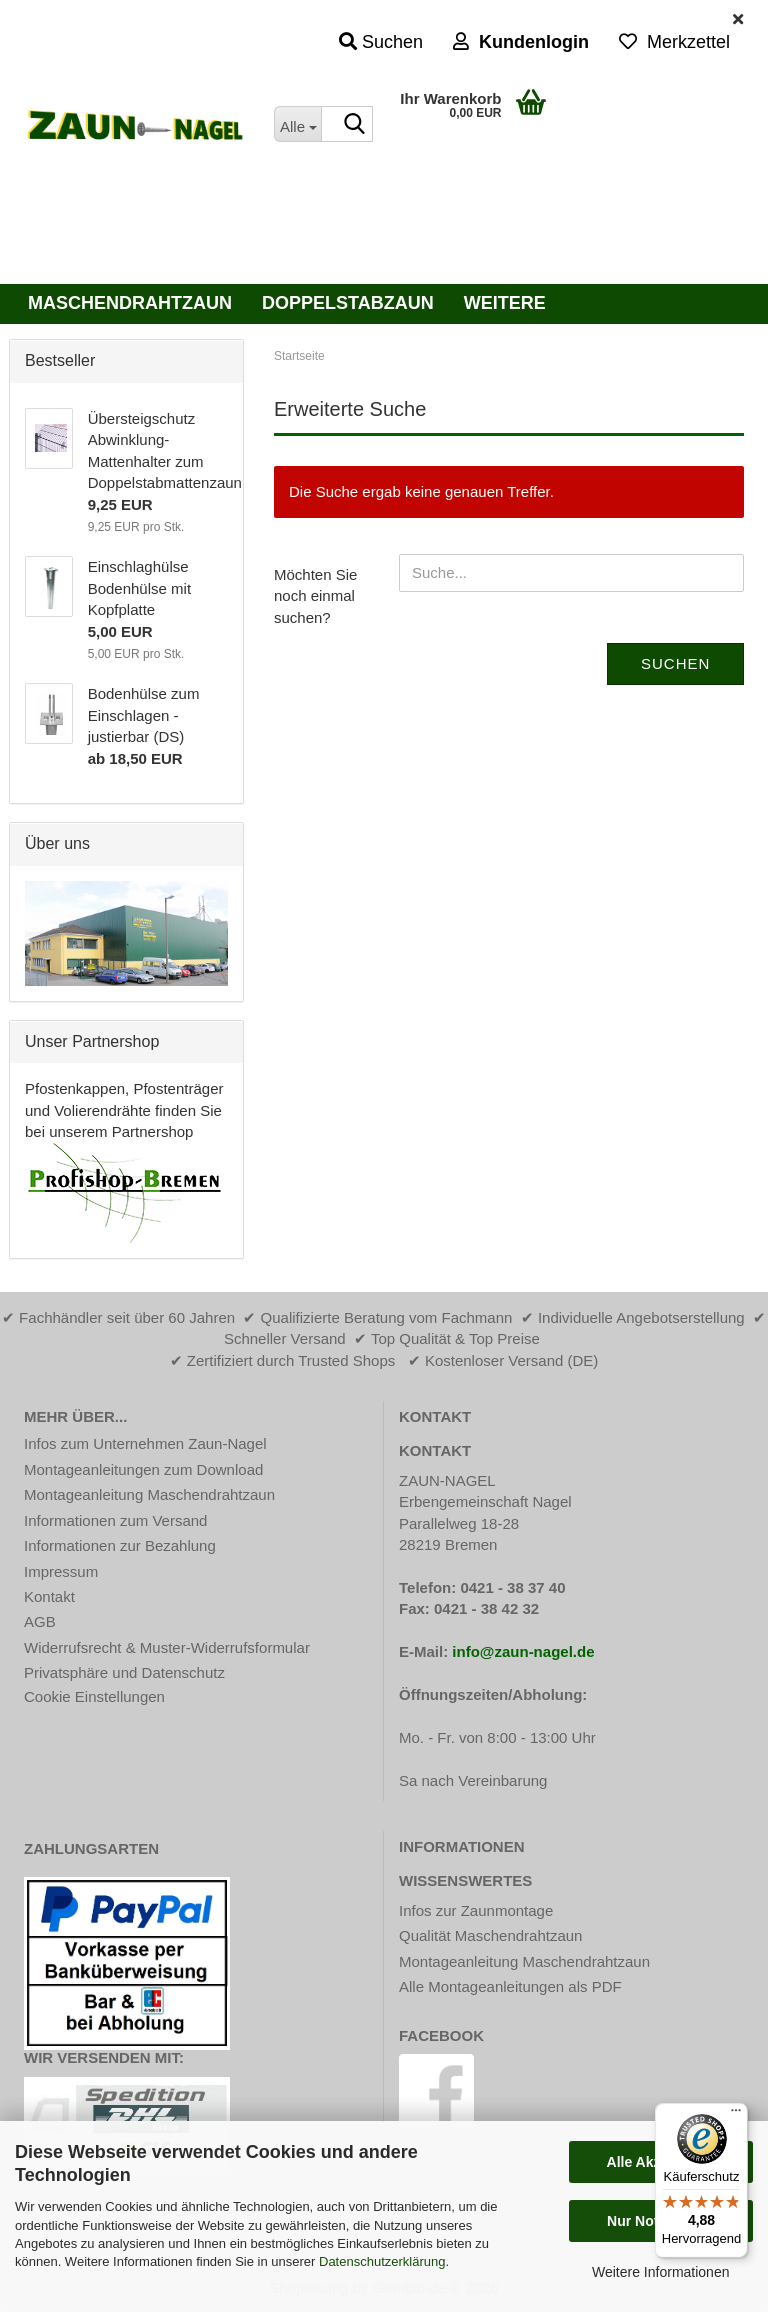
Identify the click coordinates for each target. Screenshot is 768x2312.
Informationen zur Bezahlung (120, 1545)
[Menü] (736, 2115)
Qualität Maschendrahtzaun (490, 1935)
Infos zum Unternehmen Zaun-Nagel (145, 1443)
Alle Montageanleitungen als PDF (510, 1986)
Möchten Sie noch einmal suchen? (315, 596)
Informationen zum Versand (115, 1520)
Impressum (61, 1571)
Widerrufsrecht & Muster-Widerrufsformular (167, 1647)
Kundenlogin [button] (521, 42)
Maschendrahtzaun (130, 303)
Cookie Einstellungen (94, 1696)
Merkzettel (674, 42)
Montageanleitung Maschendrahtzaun (149, 1494)
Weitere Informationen (660, 2272)
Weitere (505, 303)
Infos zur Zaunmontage (476, 1910)
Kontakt (49, 1596)
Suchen (675, 663)
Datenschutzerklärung (382, 2261)
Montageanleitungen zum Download (143, 1469)
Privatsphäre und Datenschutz (124, 1672)
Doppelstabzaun (348, 303)
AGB (40, 1621)
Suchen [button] (381, 42)
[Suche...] (297, 124)
